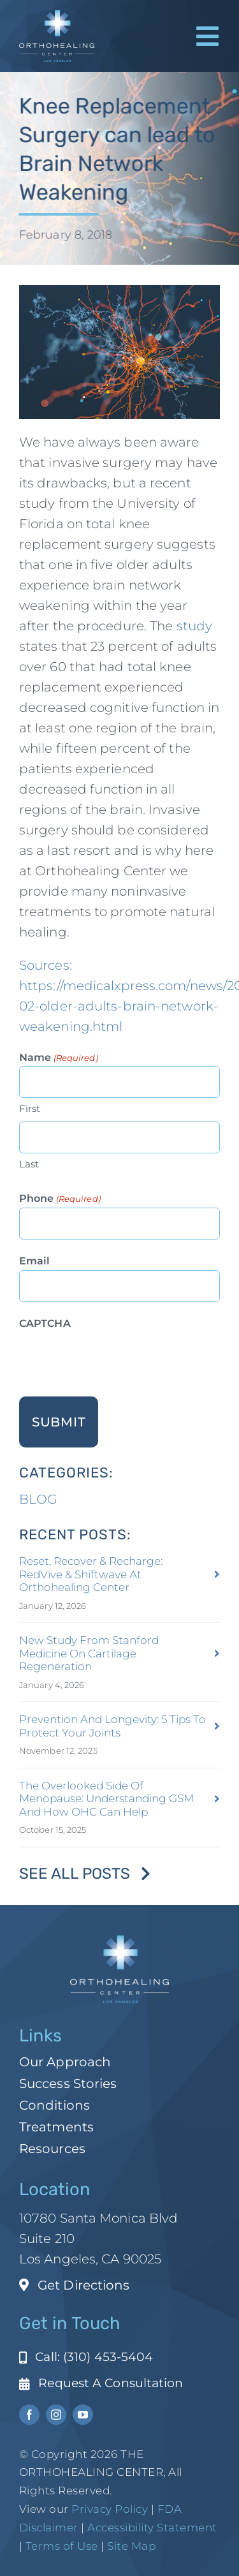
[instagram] (56, 2414)
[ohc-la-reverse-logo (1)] (56, 16)
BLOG (38, 1499)
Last (29, 1164)
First (30, 1108)
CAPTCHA (45, 1323)
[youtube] (83, 2414)
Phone (60, 1199)
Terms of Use (61, 2546)
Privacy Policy (109, 2509)
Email (34, 1261)
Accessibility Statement (152, 2527)
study (195, 625)
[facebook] (29, 2414)
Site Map (131, 2546)
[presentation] (116, 1357)
